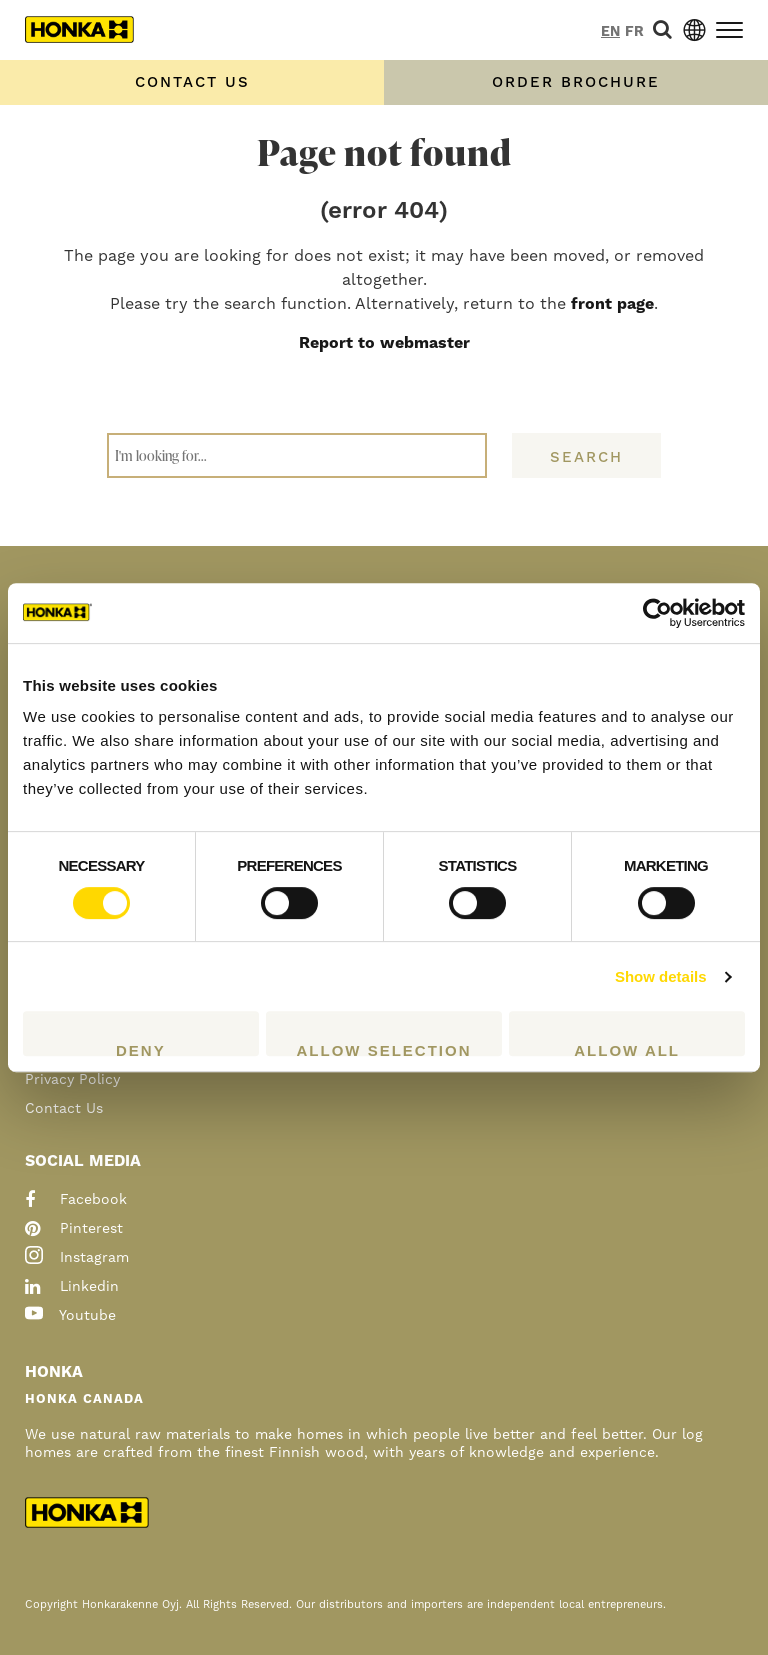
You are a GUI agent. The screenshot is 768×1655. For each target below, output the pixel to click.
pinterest (74, 1229)
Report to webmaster (384, 343)
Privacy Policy (72, 1080)
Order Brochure (576, 82)
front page (612, 304)
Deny (141, 1049)
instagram (77, 1258)
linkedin (72, 1287)
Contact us (192, 82)
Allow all (627, 1049)
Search (586, 457)
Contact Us (64, 1109)
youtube (70, 1316)
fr (634, 32)
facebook (76, 1200)
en (610, 32)
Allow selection (383, 1049)
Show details (661, 976)
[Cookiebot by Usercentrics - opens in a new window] (657, 613)
